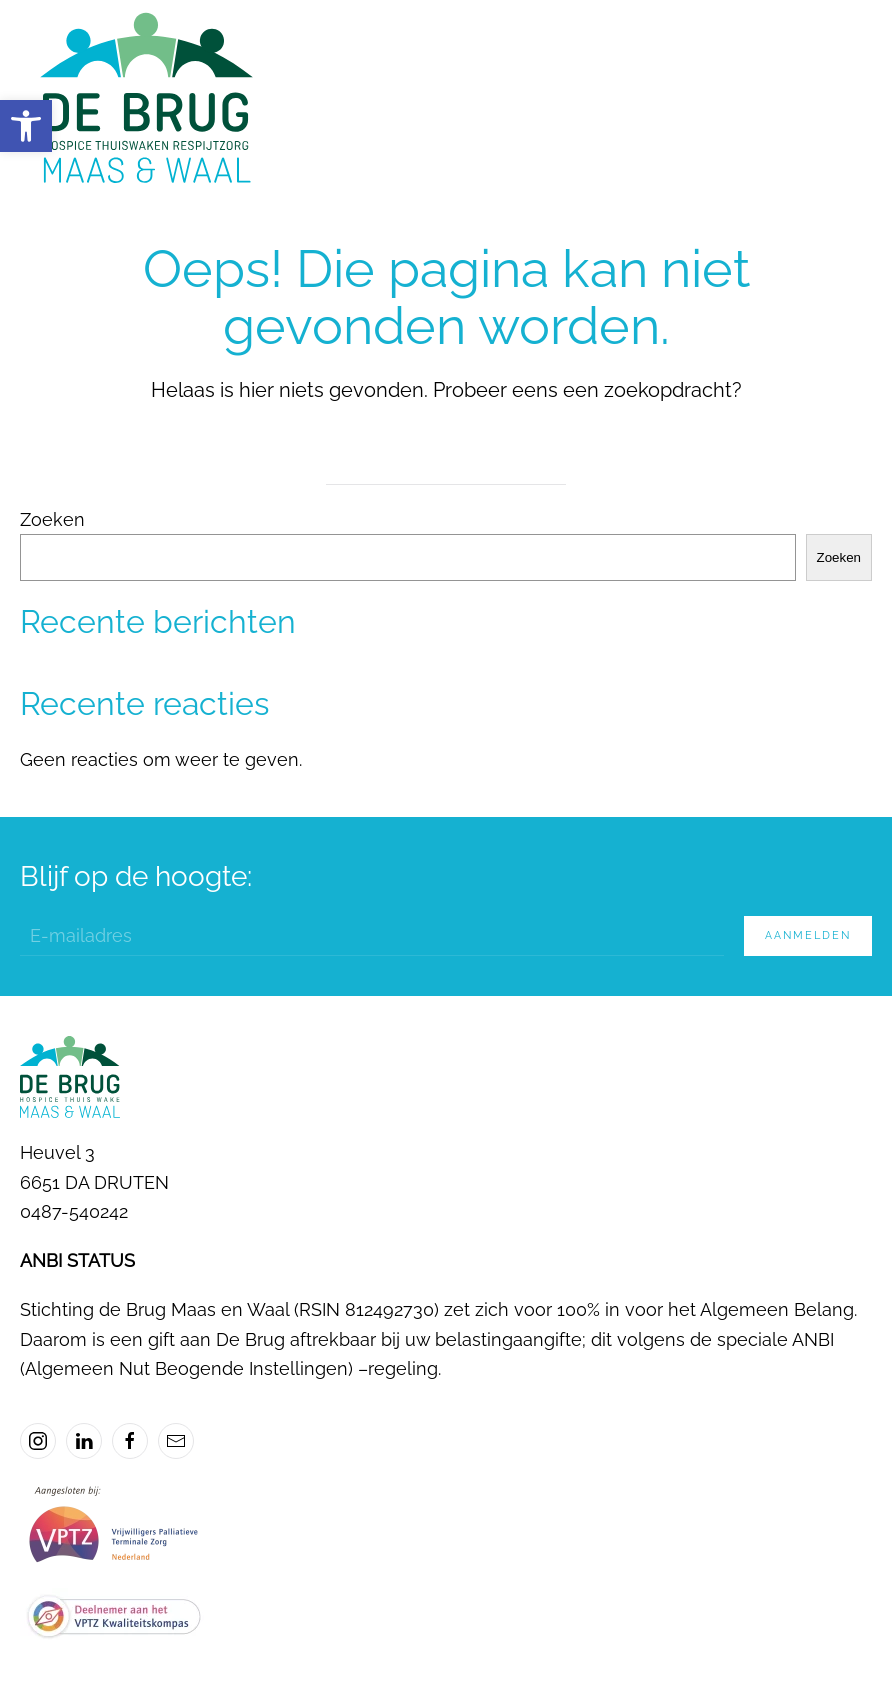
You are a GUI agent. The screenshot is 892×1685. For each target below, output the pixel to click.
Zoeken (52, 519)
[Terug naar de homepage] (144, 100)
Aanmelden (808, 935)
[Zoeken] (446, 465)
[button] (26, 126)
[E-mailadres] (372, 936)
